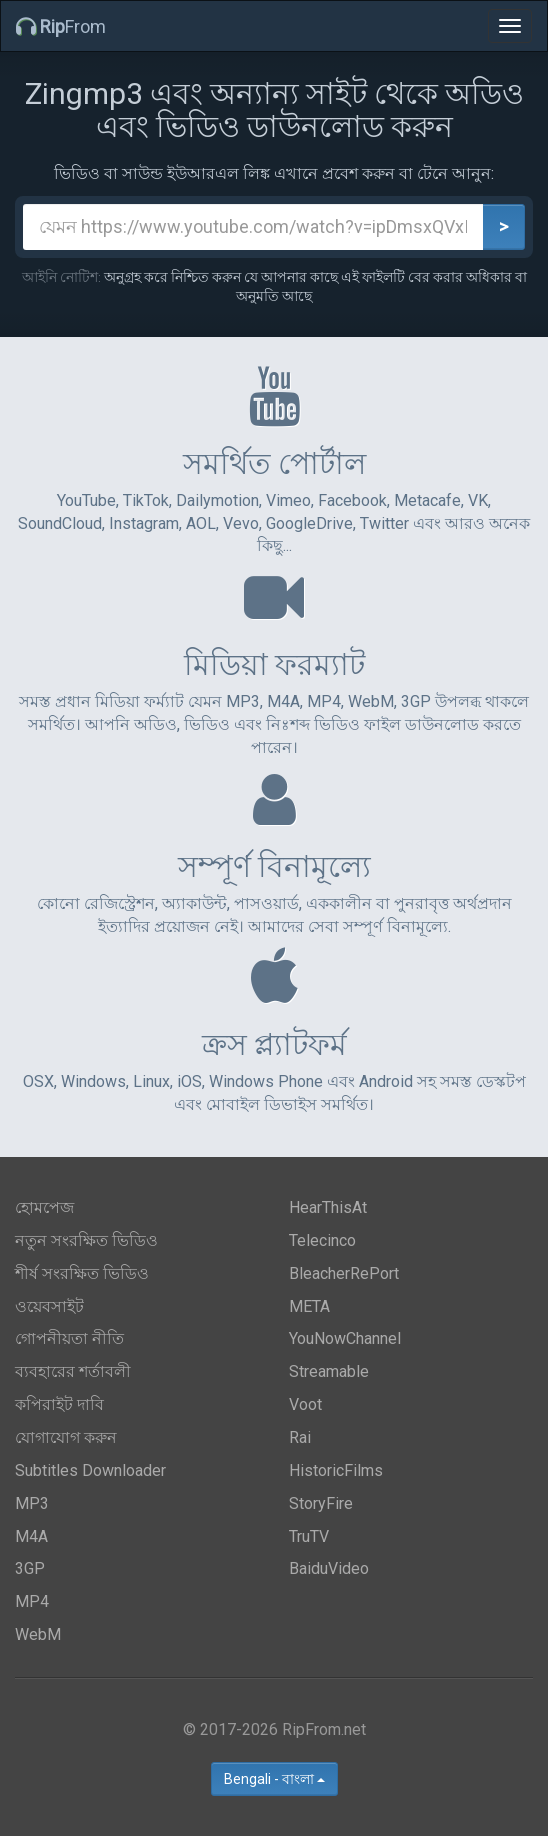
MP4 (32, 1601)
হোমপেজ (44, 1207)
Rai (300, 1437)
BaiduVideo (329, 1568)
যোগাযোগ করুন (66, 1437)
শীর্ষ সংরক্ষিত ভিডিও (82, 1273)
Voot (305, 1404)
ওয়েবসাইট (49, 1306)
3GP (30, 1568)
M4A (31, 1536)
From (61, 26)
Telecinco (322, 1240)
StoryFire (321, 1503)
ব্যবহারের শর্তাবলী (73, 1371)
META (309, 1306)
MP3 (32, 1503)
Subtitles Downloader (90, 1470)
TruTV (309, 1536)
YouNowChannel (345, 1338)
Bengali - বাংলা (274, 1779)
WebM (38, 1634)
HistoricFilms (336, 1470)
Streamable (329, 1371)
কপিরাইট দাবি (59, 1404)
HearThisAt (328, 1207)
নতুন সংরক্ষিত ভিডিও (86, 1240)
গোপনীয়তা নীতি (69, 1338)
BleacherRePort (344, 1273)
